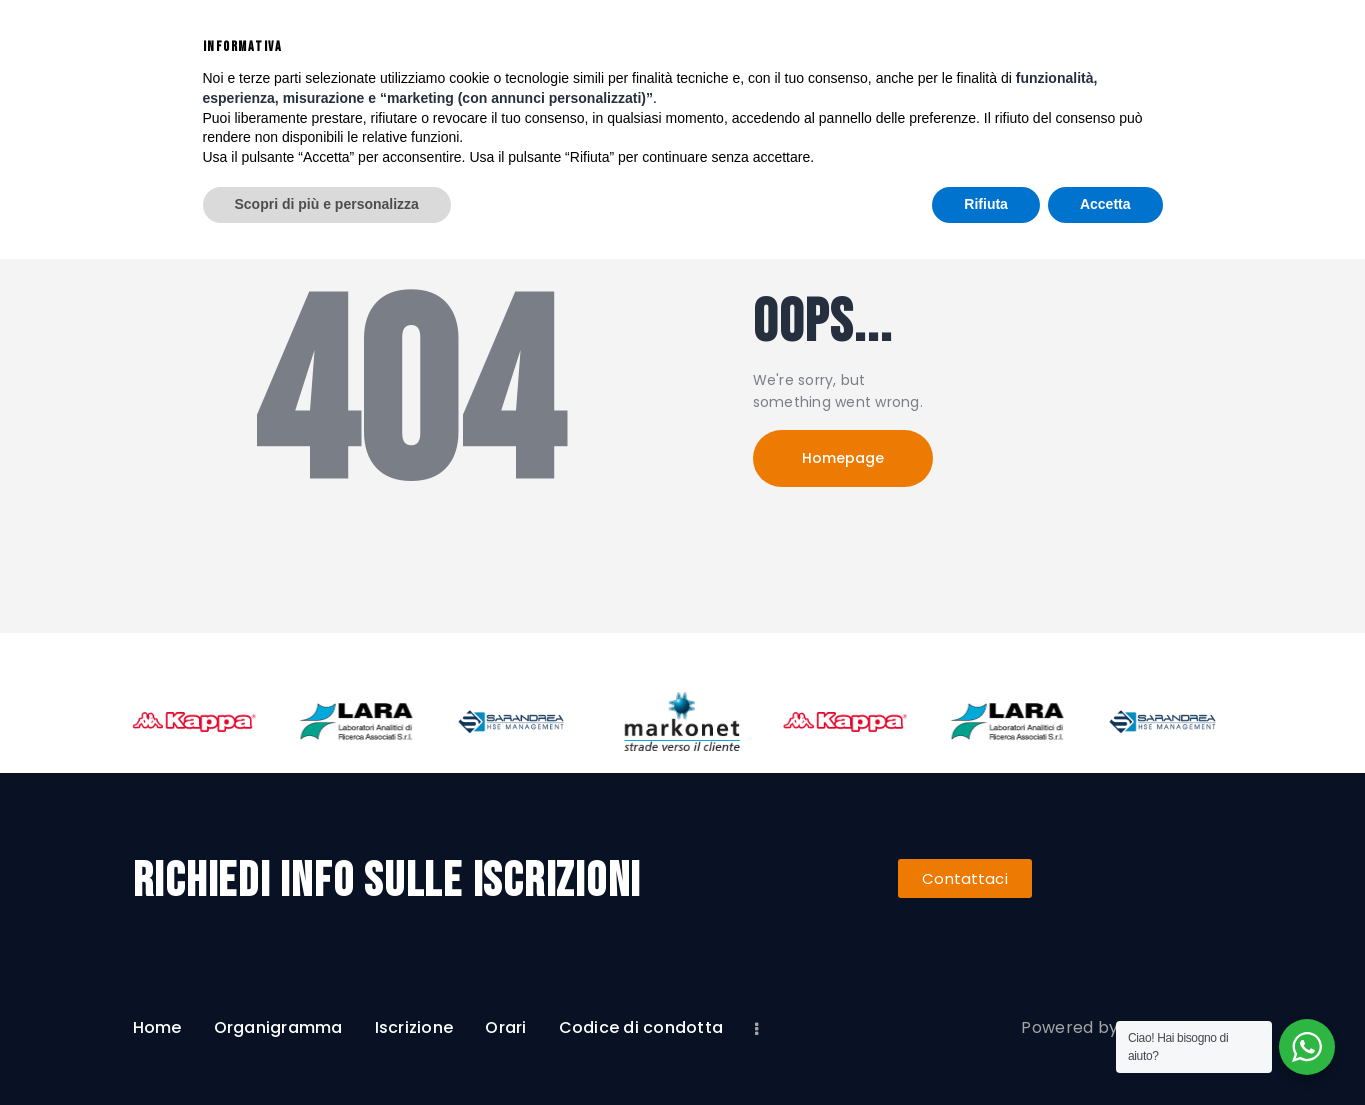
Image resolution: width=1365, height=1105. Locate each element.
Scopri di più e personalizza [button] (327, 1050)
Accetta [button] (1105, 1050)
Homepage (843, 458)
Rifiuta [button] (986, 1050)
